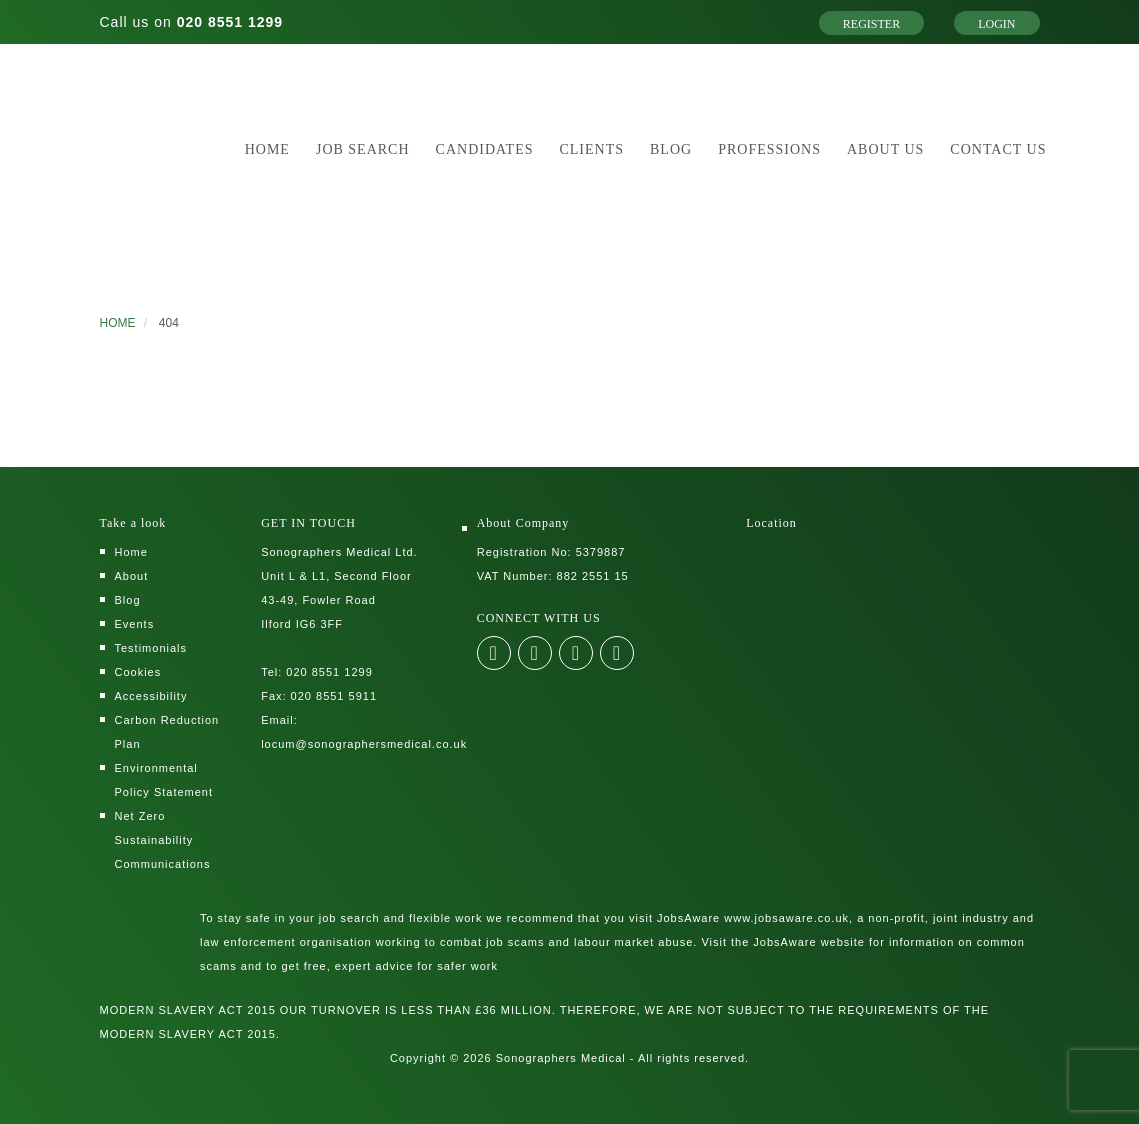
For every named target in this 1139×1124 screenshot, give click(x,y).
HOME (118, 323)
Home (267, 149)
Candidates (485, 149)
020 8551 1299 (230, 22)
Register (871, 24)
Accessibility (151, 696)
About (132, 576)
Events (135, 624)
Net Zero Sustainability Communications (163, 840)
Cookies (138, 672)
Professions (769, 149)
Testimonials (151, 648)
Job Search (363, 149)
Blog (671, 149)
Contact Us (998, 149)
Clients (591, 149)
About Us (885, 149)
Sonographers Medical (561, 1058)
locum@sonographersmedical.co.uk (364, 744)
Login (996, 24)
